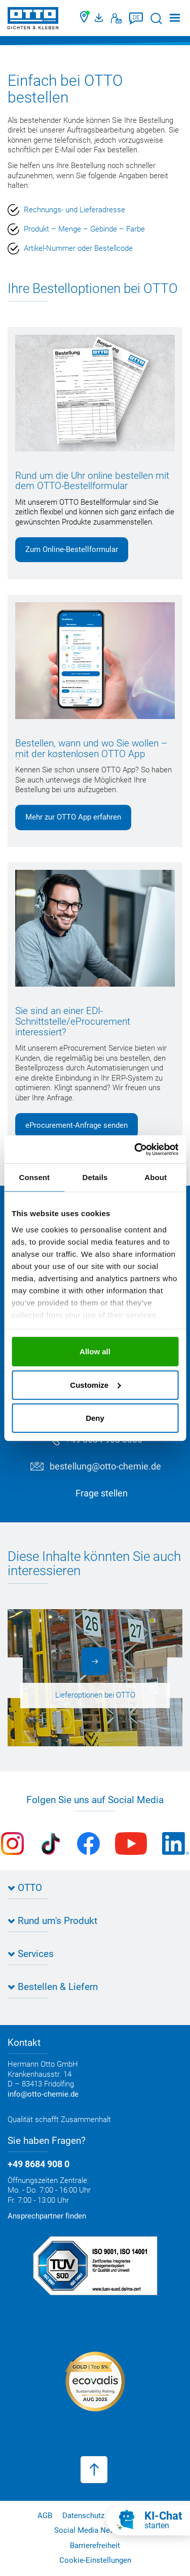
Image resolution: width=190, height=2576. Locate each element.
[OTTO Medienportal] (100, 18)
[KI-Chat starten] (148, 2520)
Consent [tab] (34, 1177)
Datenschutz (83, 2515)
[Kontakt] (116, 18)
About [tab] (155, 1177)
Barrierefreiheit (95, 2545)
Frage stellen (101, 1493)
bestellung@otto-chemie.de (105, 1466)
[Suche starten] (156, 18)
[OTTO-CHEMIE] (33, 20)
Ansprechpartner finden (47, 2216)
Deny (95, 1418)
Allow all (95, 1351)
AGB (44, 2515)
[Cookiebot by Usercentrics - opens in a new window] (135, 1149)
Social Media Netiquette (95, 2530)
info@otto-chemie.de (43, 2094)
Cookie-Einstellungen (95, 2560)
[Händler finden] (85, 18)
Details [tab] (95, 1177)
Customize (95, 1384)
